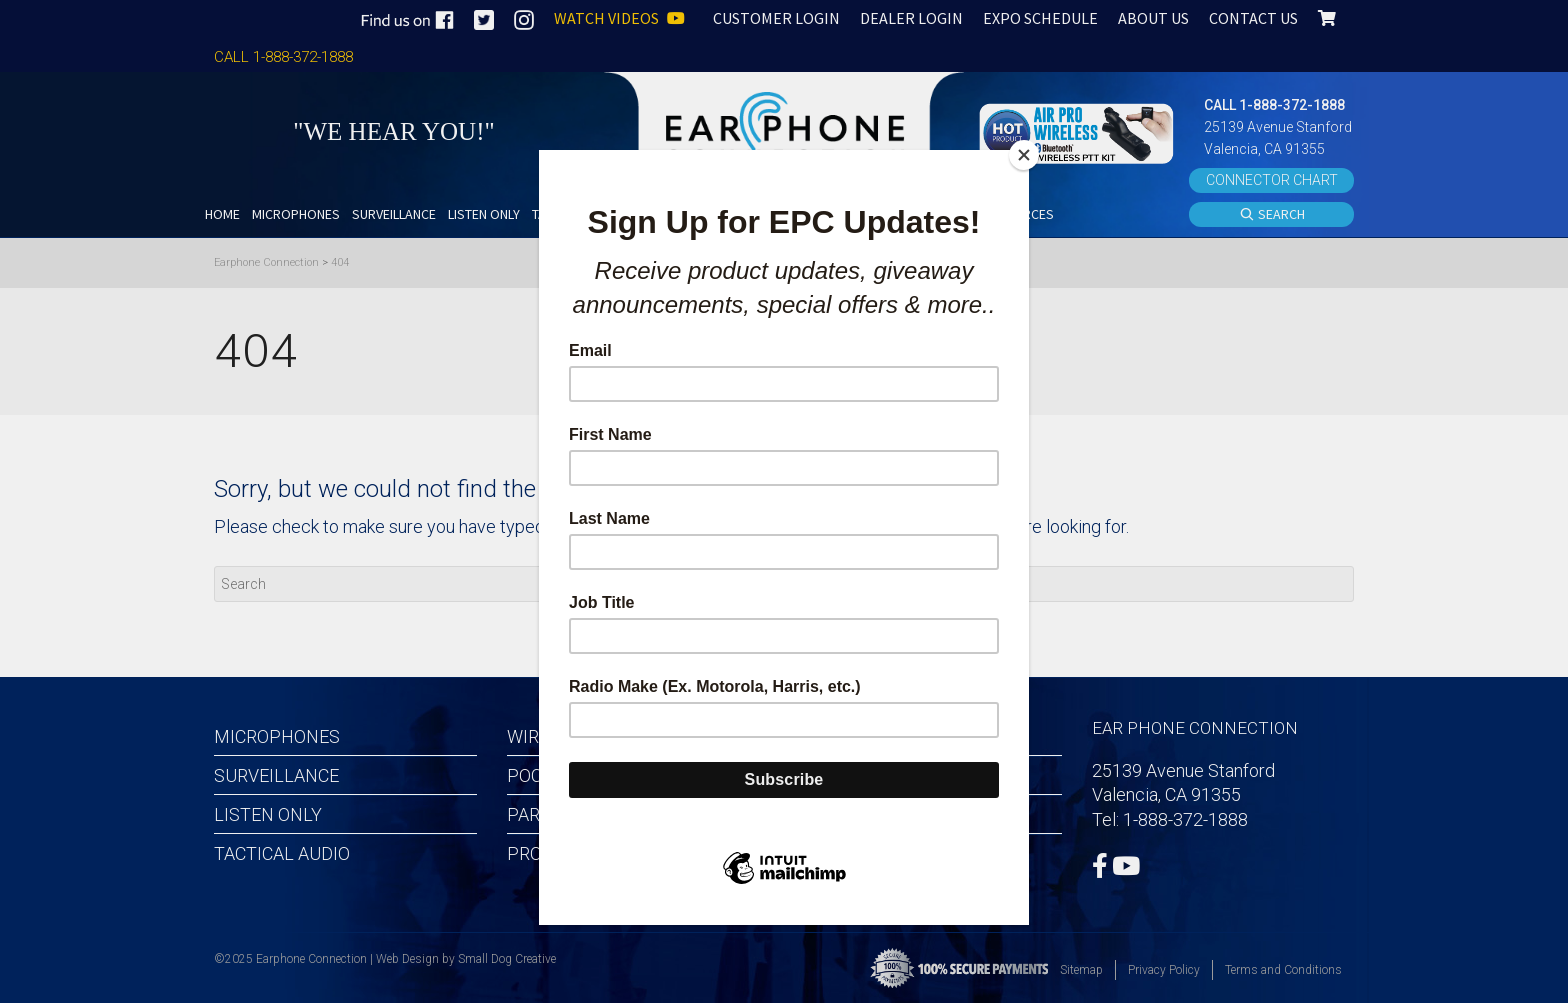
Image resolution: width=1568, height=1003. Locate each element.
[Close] (1024, 155)
